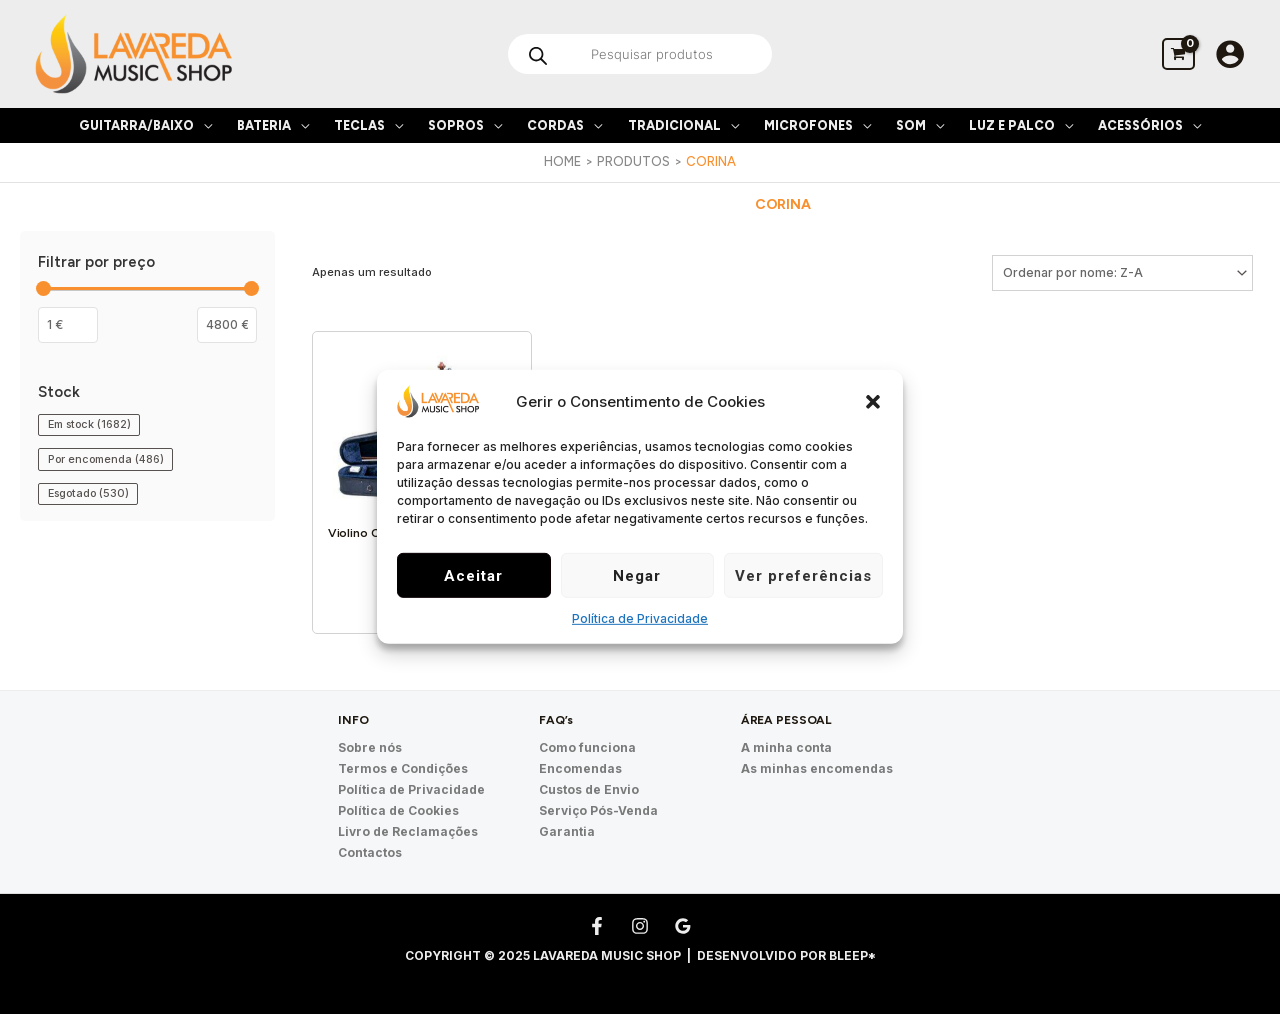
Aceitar (473, 576)
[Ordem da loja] (1122, 273)
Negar (637, 576)
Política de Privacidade (640, 618)
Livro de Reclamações (408, 831)
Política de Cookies (398, 810)
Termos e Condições (403, 768)
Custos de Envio (589, 789)
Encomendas (580, 768)
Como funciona (587, 747)
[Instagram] (640, 926)
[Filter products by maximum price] (227, 325)
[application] (203, 125)
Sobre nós (370, 747)
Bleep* (852, 955)
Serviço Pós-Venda (598, 810)
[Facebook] (597, 926)
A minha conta (786, 747)
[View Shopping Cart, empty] (1178, 53)
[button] (873, 401)
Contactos (370, 852)
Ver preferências (803, 576)
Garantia (567, 831)
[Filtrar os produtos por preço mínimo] (68, 325)
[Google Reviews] (683, 926)
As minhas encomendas (817, 768)
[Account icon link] (1230, 54)
